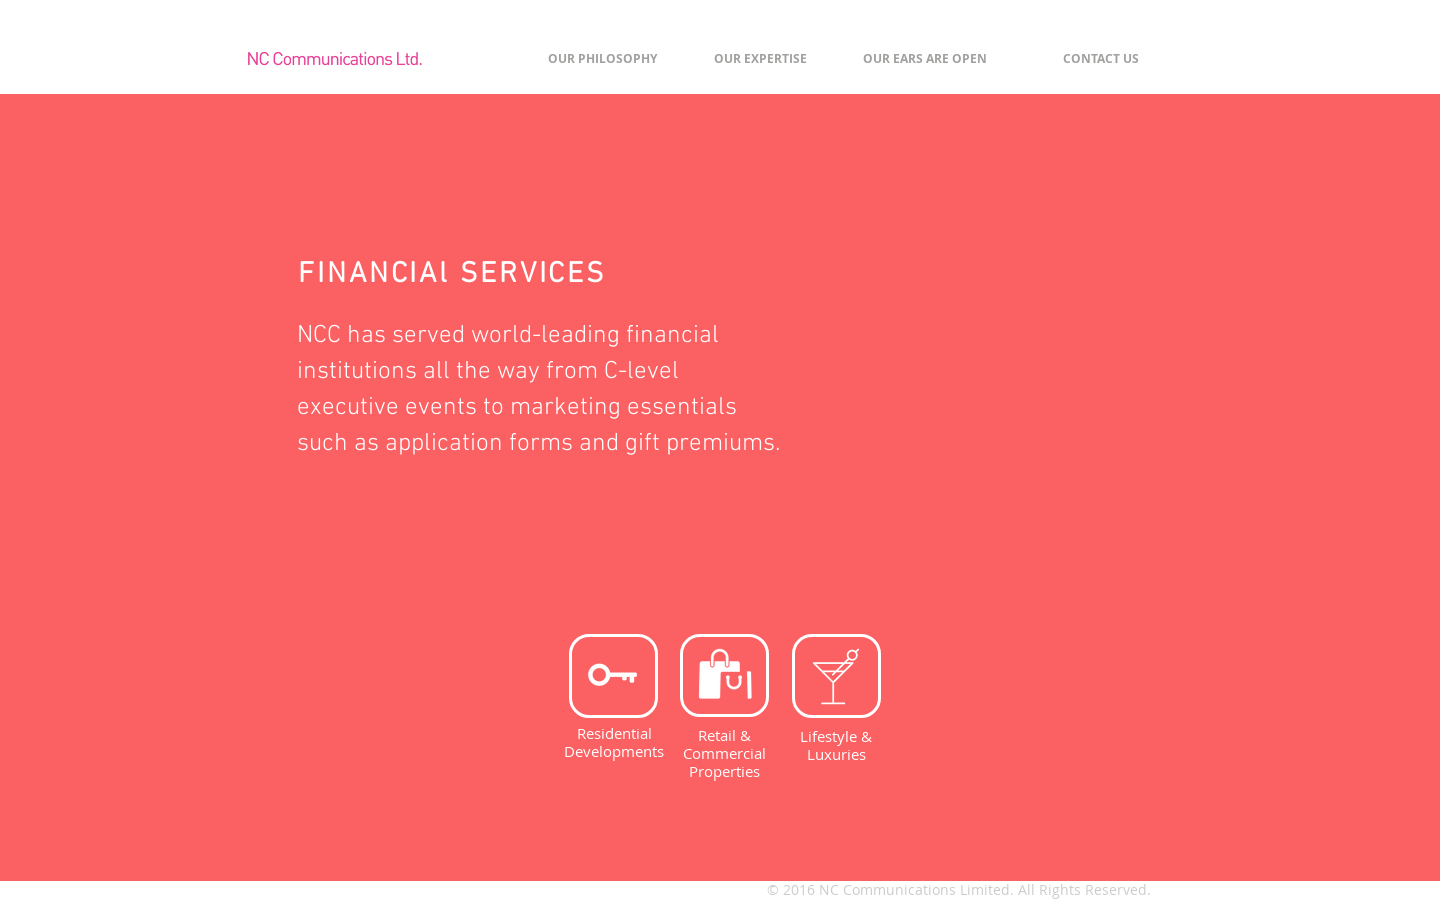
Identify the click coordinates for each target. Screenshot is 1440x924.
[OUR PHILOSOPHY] (602, 59)
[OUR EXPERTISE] (760, 59)
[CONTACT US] (1101, 59)
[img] (975, 400)
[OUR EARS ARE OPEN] (925, 59)
